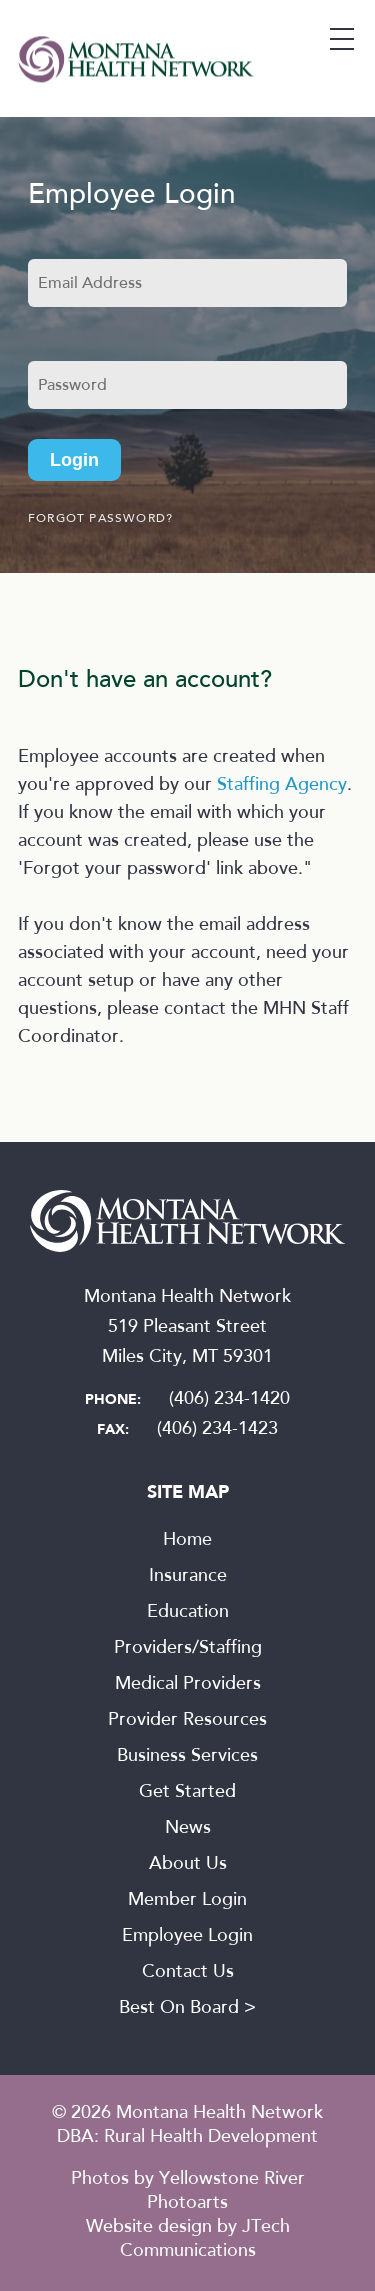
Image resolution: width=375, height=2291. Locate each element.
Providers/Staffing (188, 1649)
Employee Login (187, 1937)
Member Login (187, 1901)
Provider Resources (187, 1721)
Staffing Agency (282, 786)
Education (188, 1613)
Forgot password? (100, 519)
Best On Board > (187, 2009)
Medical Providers (188, 1685)
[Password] (187, 385)
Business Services (187, 1757)
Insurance (188, 1577)
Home (187, 1541)
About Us (188, 1865)
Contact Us (188, 1973)
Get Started (187, 1793)
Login (74, 460)
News (188, 1829)
